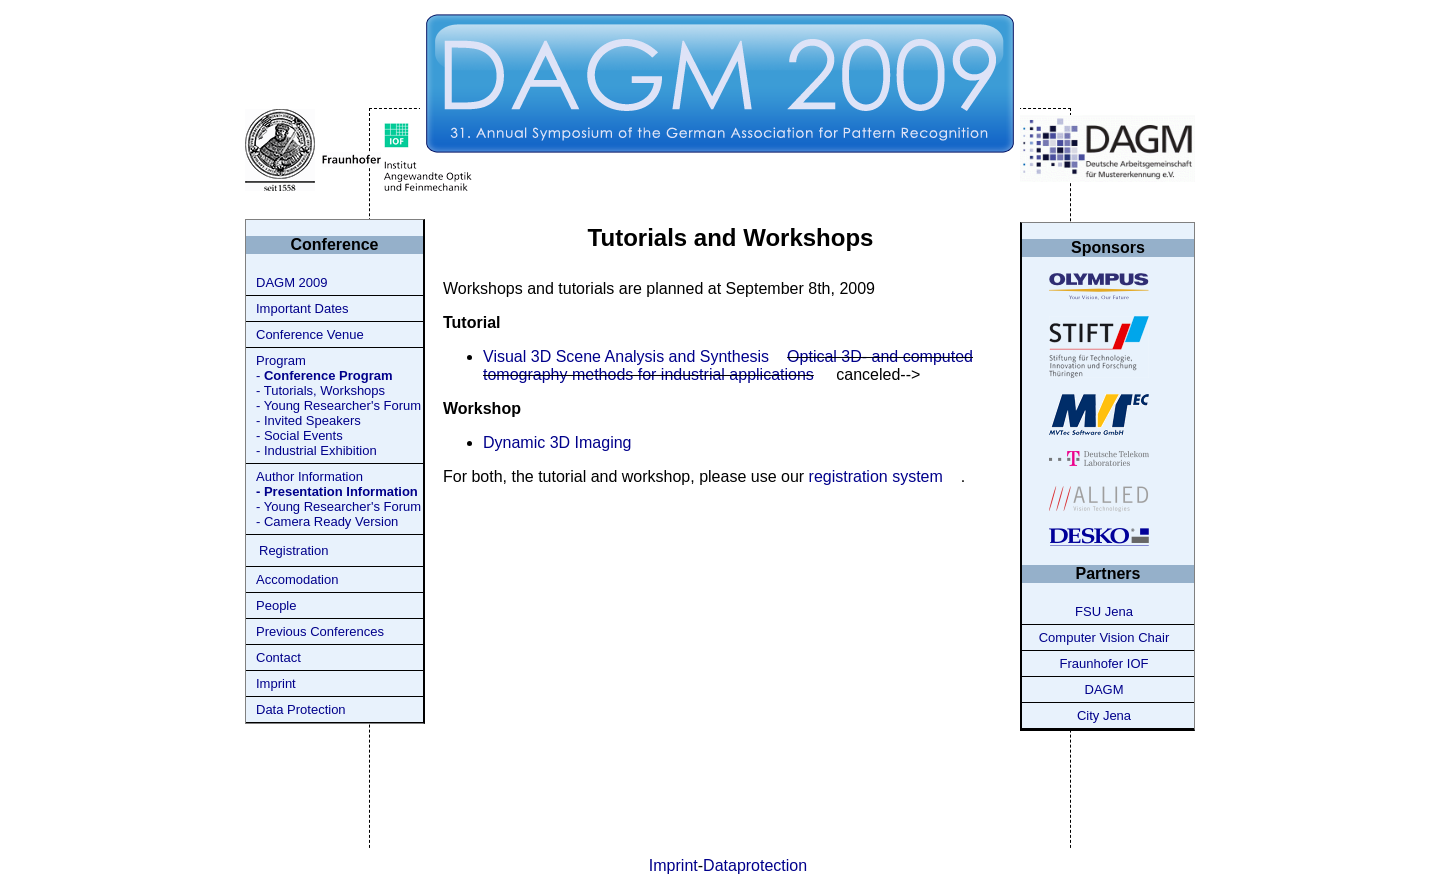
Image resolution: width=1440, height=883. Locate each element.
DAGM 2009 (292, 282)
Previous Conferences (320, 631)
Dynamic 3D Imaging (557, 442)
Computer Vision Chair (1104, 637)
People (276, 605)
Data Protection (301, 709)
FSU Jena (1104, 611)
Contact (278, 657)
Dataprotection (755, 865)
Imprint (276, 683)
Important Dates (302, 308)
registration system (876, 476)
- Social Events (299, 435)
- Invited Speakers (308, 420)
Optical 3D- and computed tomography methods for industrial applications (728, 365)
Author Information (309, 476)
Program (281, 360)
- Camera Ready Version (327, 521)
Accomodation (297, 579)
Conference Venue (310, 334)
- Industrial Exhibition (316, 450)
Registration (293, 550)
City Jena (1104, 715)
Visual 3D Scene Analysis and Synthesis (626, 356)
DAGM (1104, 689)
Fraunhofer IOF (1104, 663)
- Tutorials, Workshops (320, 390)
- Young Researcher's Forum (338, 405)
